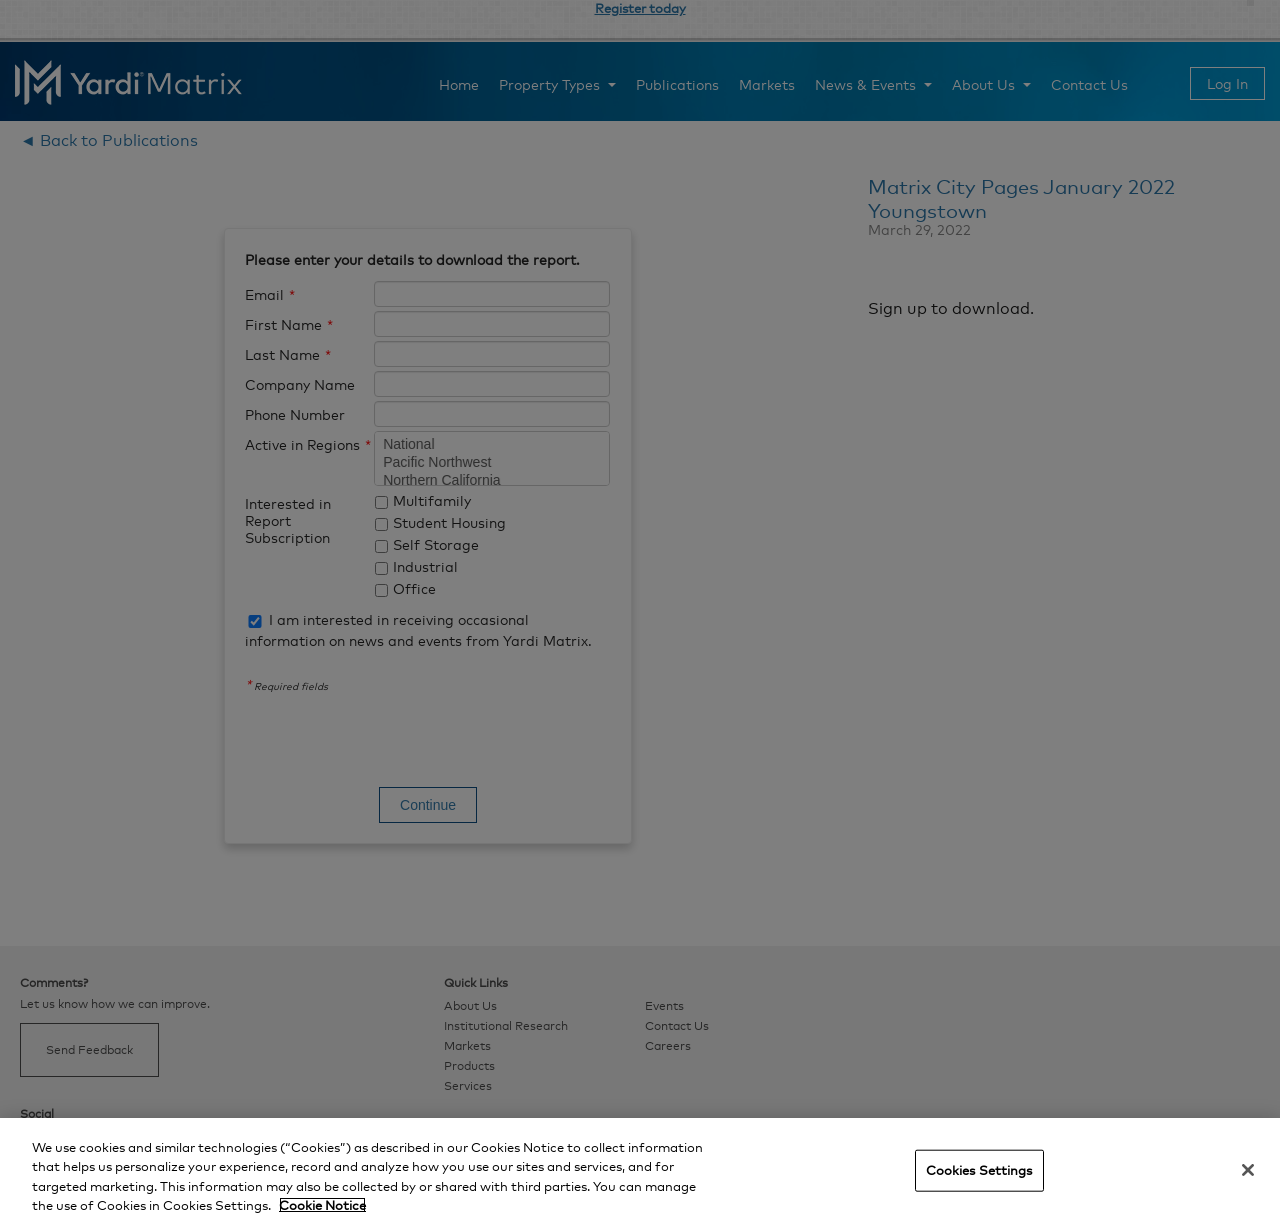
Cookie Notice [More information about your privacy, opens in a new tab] (322, 1205)
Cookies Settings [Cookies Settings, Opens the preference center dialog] (979, 1170)
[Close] (1248, 1170)
